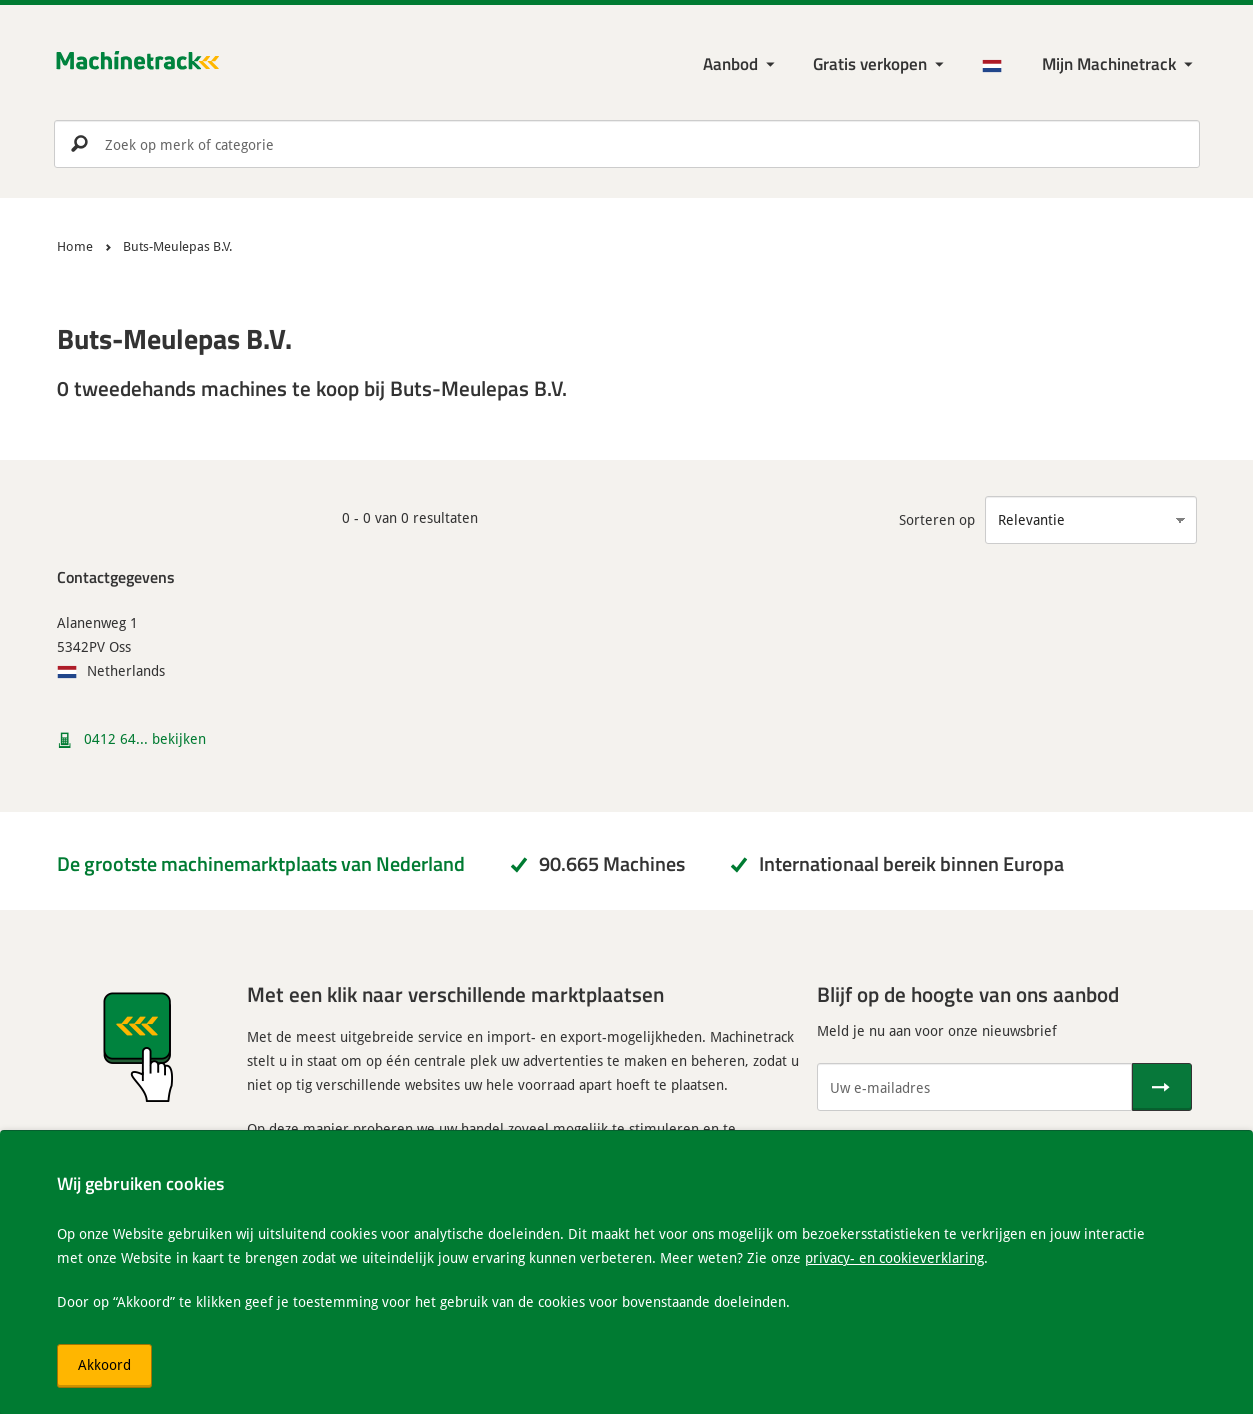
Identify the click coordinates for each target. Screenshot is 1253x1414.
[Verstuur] (1162, 1087)
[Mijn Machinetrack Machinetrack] (1119, 64)
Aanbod (730, 63)
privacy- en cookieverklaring (894, 1257)
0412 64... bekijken (145, 738)
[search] (627, 144)
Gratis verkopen (870, 63)
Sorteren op (937, 519)
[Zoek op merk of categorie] (627, 144)
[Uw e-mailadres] (974, 1087)
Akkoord (104, 1364)
